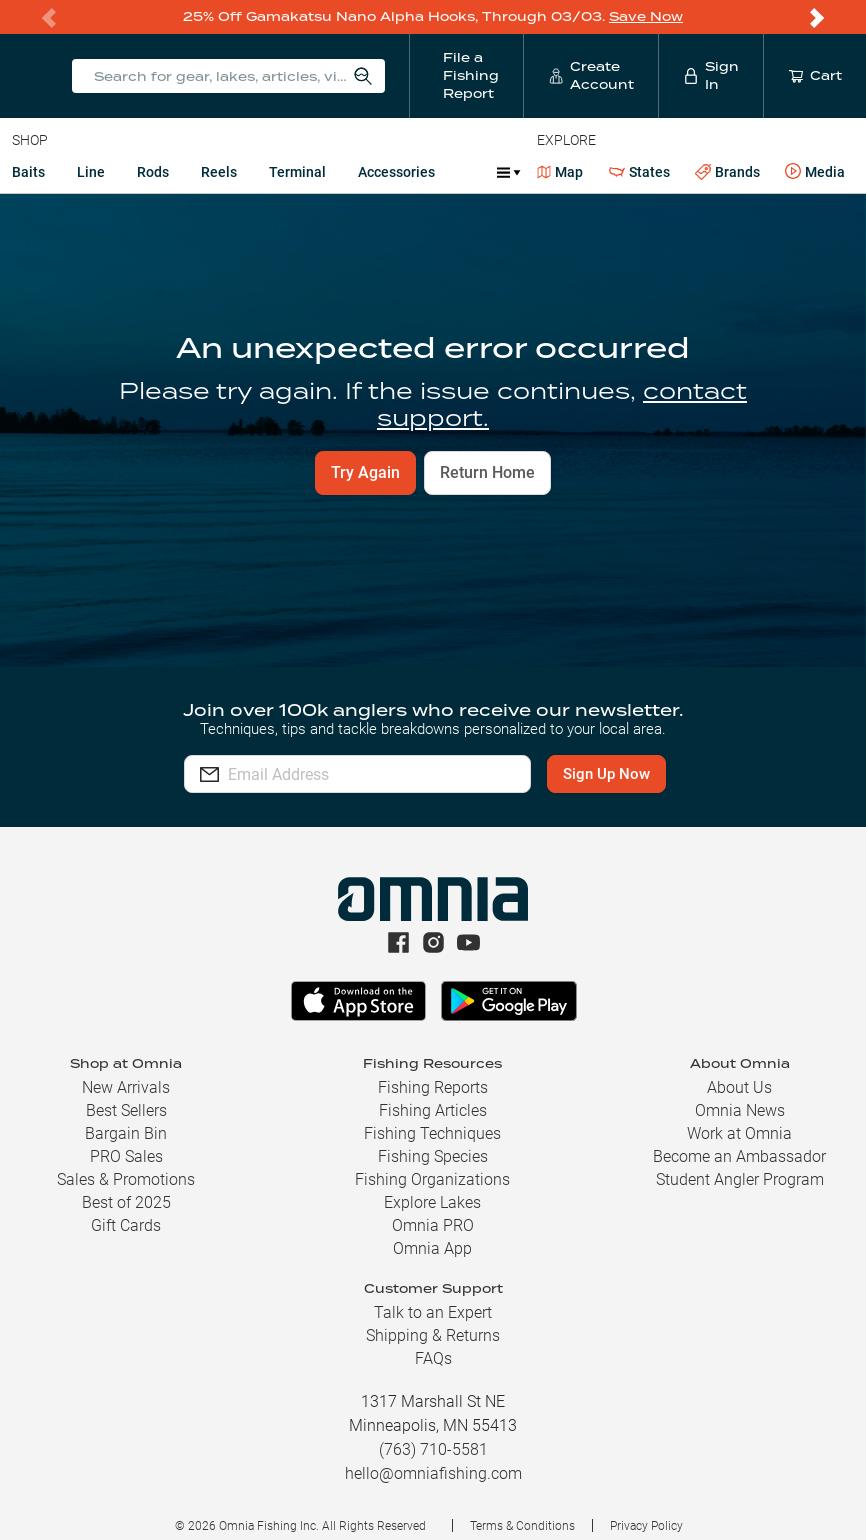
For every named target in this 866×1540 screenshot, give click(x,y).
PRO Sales (126, 1156)
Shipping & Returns (433, 1335)
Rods (153, 172)
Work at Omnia (739, 1133)
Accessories (396, 172)
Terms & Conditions (522, 1526)
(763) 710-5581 (433, 1449)
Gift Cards (126, 1225)
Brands (727, 172)
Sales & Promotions (126, 1179)
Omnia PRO (433, 1225)
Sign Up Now (606, 774)
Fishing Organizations (432, 1179)
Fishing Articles (433, 1110)
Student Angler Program (740, 1179)
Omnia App (432, 1248)
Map (560, 172)
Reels (219, 172)
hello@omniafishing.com (433, 1473)
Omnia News (740, 1110)
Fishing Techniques (432, 1133)
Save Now (646, 16)
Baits (28, 172)
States (639, 172)
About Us (739, 1087)
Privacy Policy (646, 1526)
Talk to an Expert (433, 1312)
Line (91, 172)
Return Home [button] (487, 472)
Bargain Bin (126, 1133)
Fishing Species (433, 1156)
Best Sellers (126, 1110)
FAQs (433, 1358)
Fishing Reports (433, 1087)
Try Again (365, 472)
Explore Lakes (432, 1202)
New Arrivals (126, 1087)
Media (815, 172)
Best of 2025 (126, 1202)
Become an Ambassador (739, 1156)
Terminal (297, 172)
